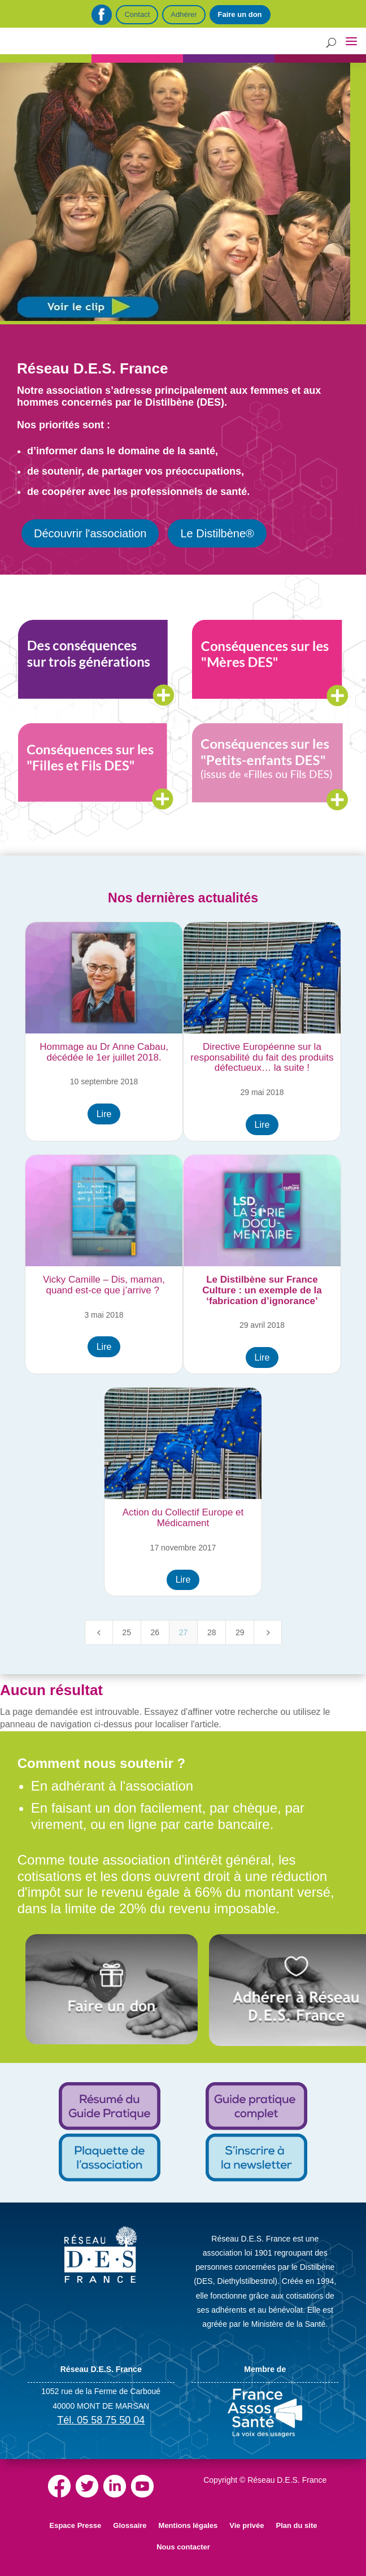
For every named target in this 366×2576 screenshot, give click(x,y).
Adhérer (184, 14)
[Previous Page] (99, 1632)
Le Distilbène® (217, 533)
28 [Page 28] (211, 1632)
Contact (137, 14)
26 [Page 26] (155, 1632)
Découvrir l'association (90, 533)
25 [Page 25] (126, 1632)
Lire (104, 1114)
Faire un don (240, 14)
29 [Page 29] (240, 1632)
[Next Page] (268, 1632)
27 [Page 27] (183, 1632)
